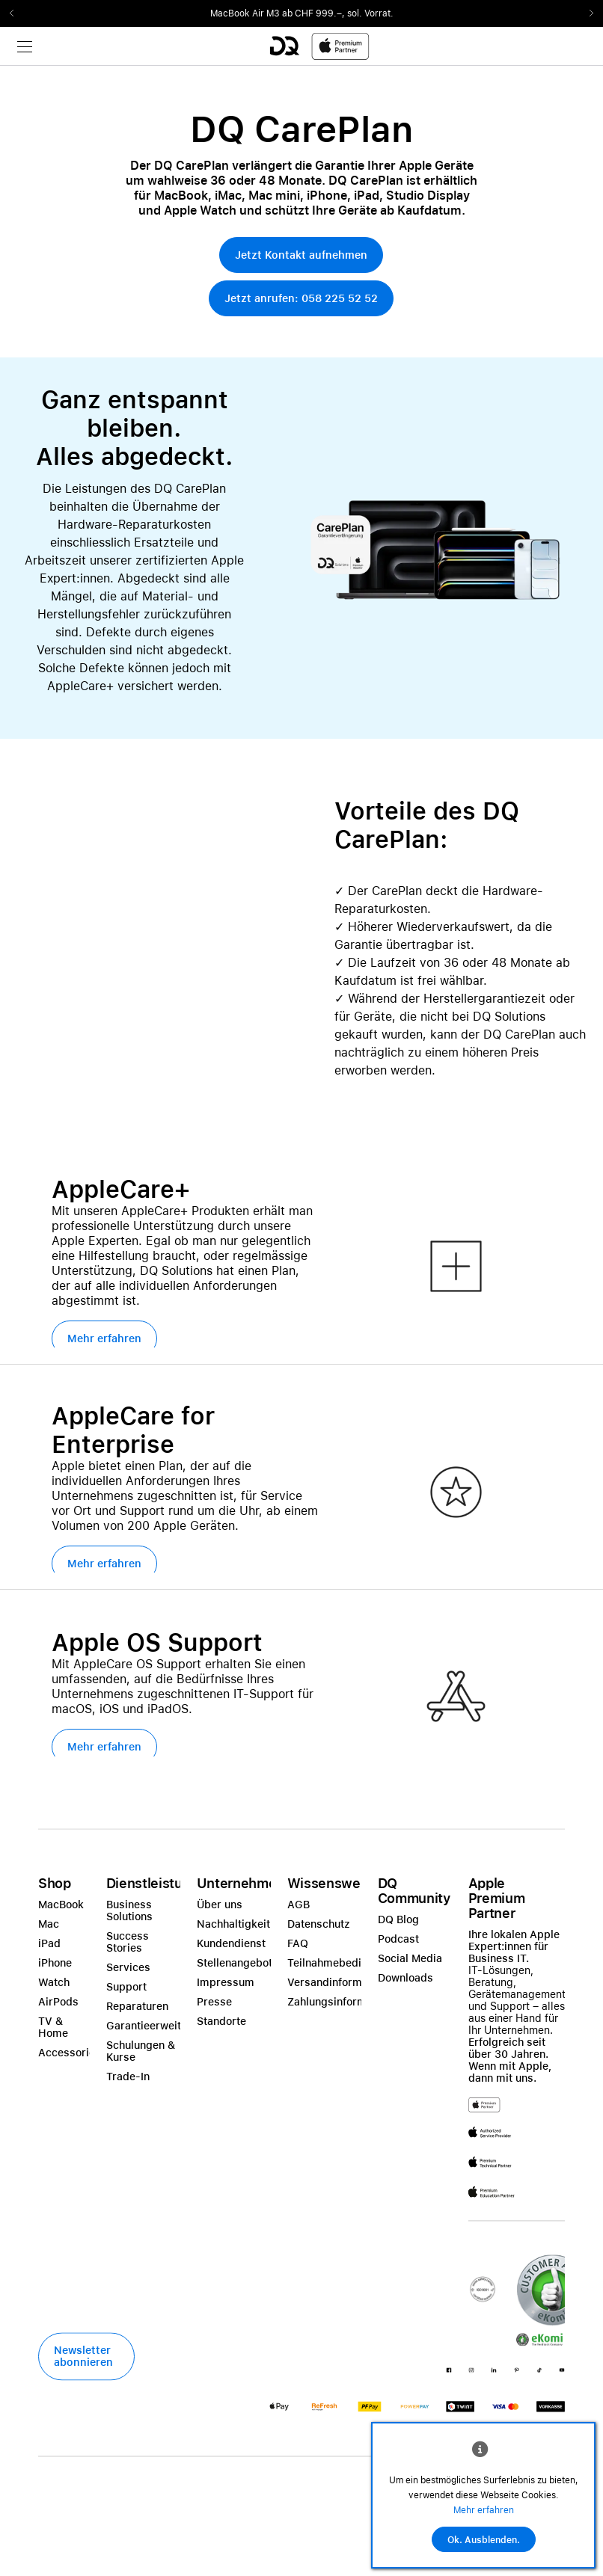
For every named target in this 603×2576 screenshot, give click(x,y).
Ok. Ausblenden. (483, 2540)
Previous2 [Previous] (16, 13)
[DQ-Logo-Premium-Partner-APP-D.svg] (319, 46)
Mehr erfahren (483, 2510)
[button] (301, 255)
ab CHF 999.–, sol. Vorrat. (338, 13)
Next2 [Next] (587, 13)
